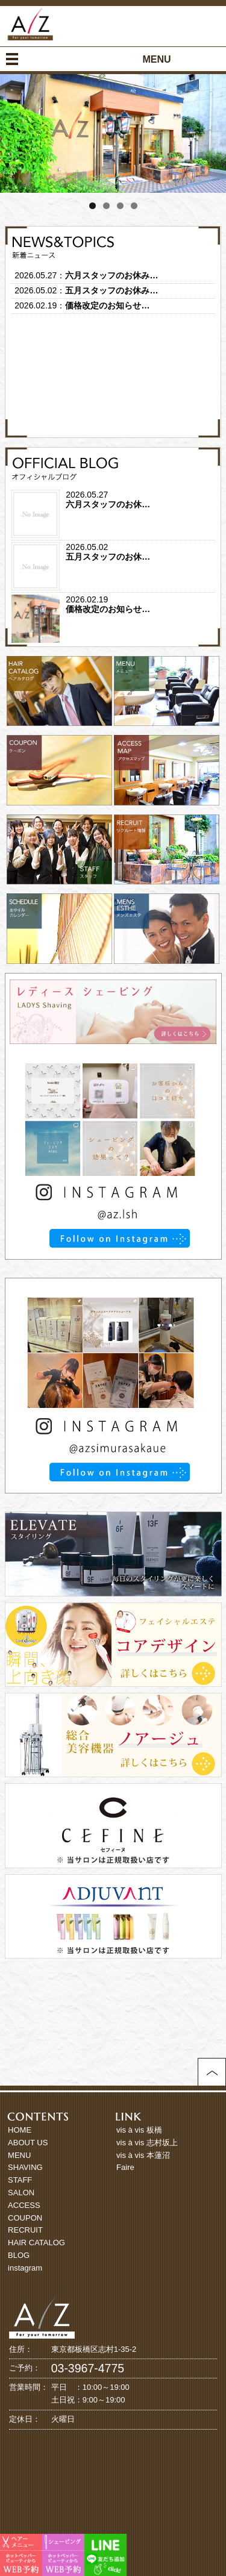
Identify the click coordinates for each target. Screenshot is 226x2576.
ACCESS (24, 2205)
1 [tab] (92, 205)
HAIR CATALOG (36, 2242)
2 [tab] (106, 205)
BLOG (19, 2255)
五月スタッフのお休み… (111, 290)
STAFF (20, 2179)
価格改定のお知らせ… (107, 305)
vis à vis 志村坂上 (147, 2142)
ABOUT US (28, 2142)
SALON (21, 2192)
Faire (125, 2167)
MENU (19, 2155)
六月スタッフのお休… (108, 504)
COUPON (25, 2217)
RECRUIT (25, 2229)
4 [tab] (134, 205)
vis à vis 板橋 (139, 2129)
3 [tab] (120, 205)
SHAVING (25, 2167)
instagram (25, 2267)
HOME (19, 2129)
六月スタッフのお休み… (111, 275)
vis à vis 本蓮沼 (143, 2155)
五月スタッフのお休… (108, 556)
